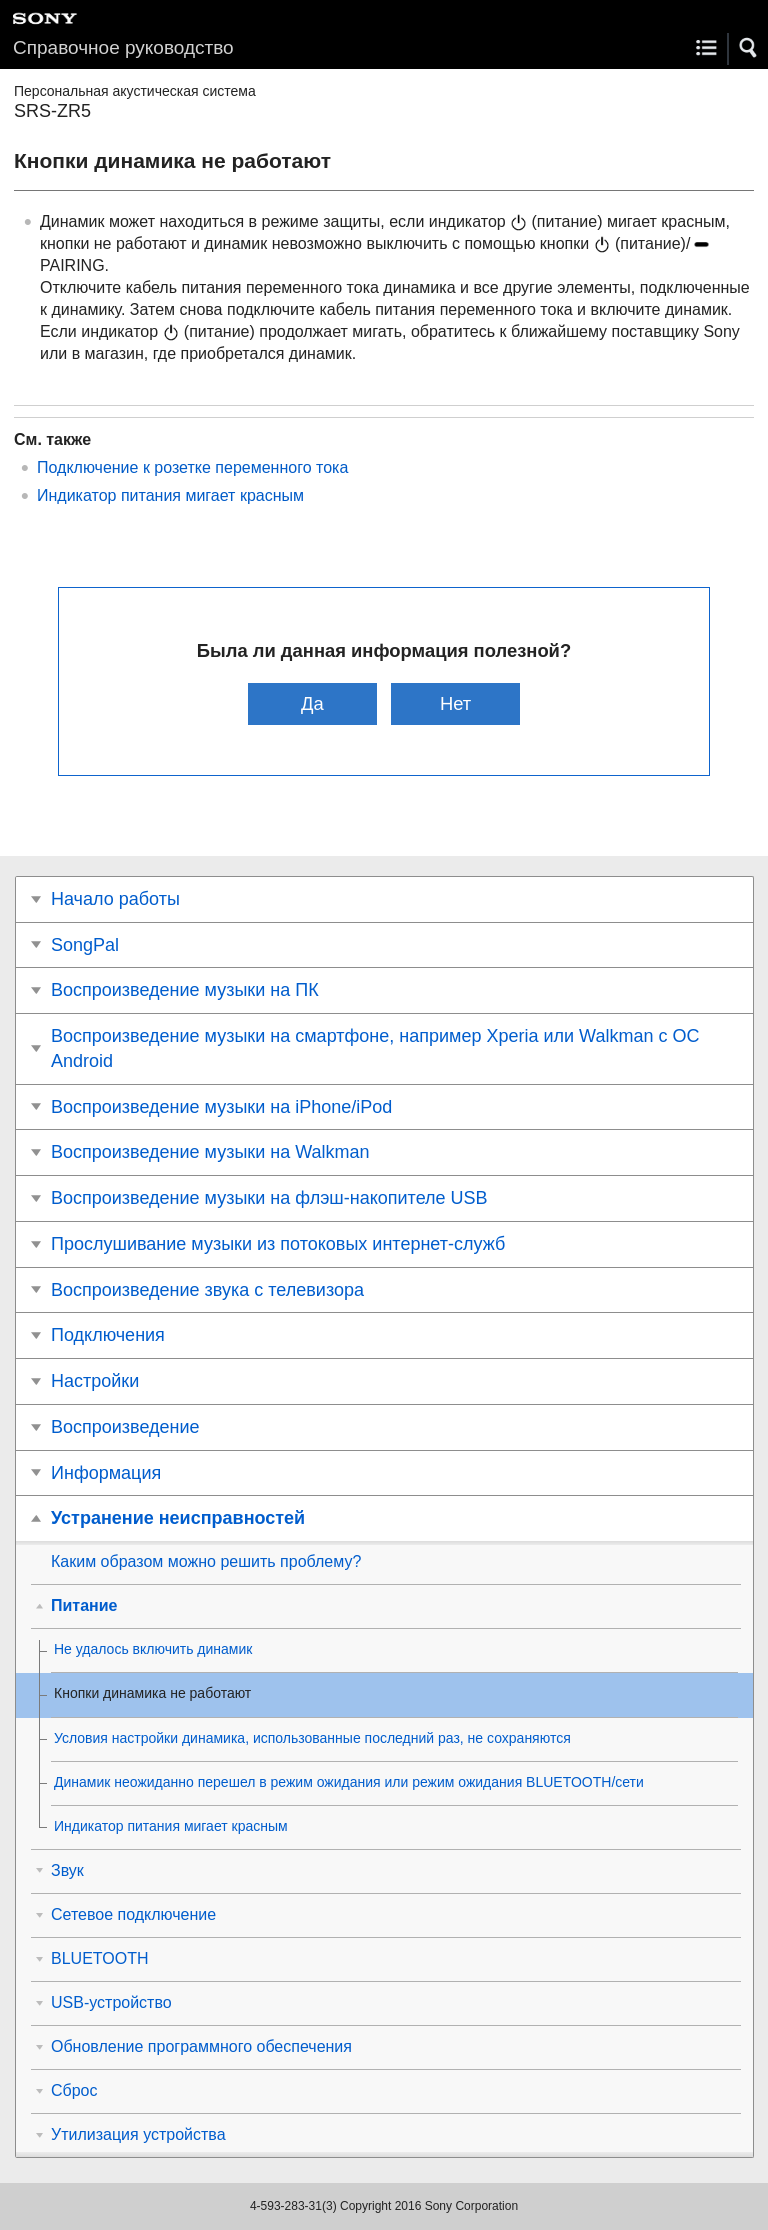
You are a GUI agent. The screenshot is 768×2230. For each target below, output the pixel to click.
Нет (455, 703)
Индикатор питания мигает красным (170, 495)
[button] (749, 48)
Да (312, 703)
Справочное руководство (123, 47)
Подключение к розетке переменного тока (192, 467)
